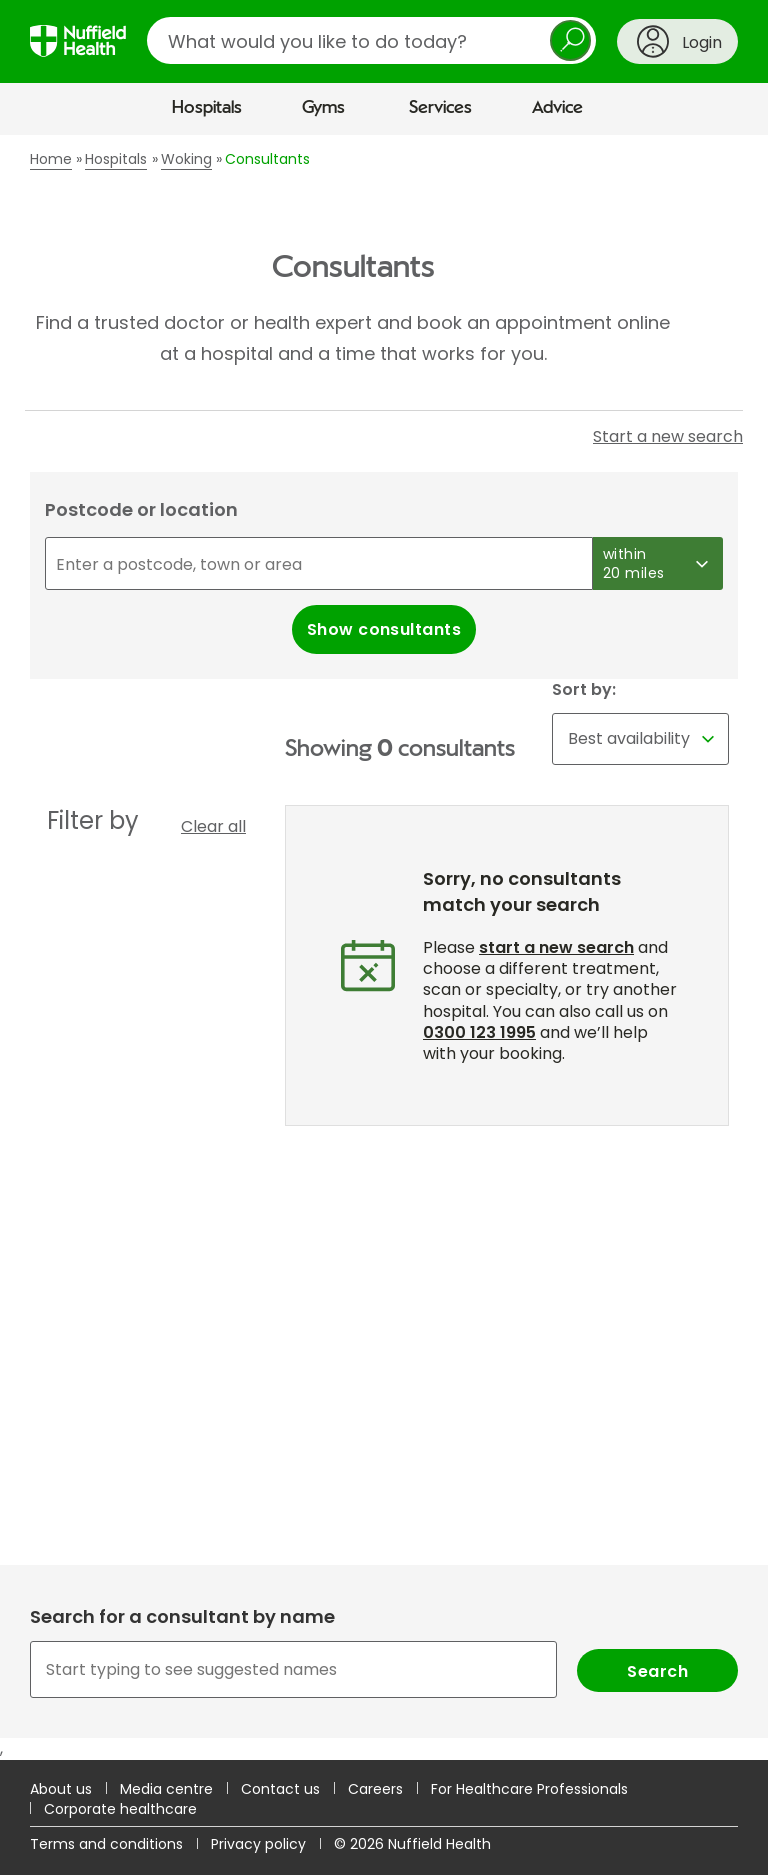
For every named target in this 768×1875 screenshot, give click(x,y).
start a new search (556, 947)
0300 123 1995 (479, 1032)
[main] (384, 947)
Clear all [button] (213, 826)
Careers (375, 1789)
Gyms (323, 108)
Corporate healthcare (120, 1809)
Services (440, 108)
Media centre (166, 1789)
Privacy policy (258, 1844)
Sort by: (584, 689)
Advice (557, 108)
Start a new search (668, 436)
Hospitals (207, 108)
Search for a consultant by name (182, 1617)
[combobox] (384, 1669)
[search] (371, 40)
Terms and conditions (106, 1844)
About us (61, 1789)
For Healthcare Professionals (529, 1789)
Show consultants (384, 629)
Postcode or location (141, 509)
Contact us (280, 1789)
